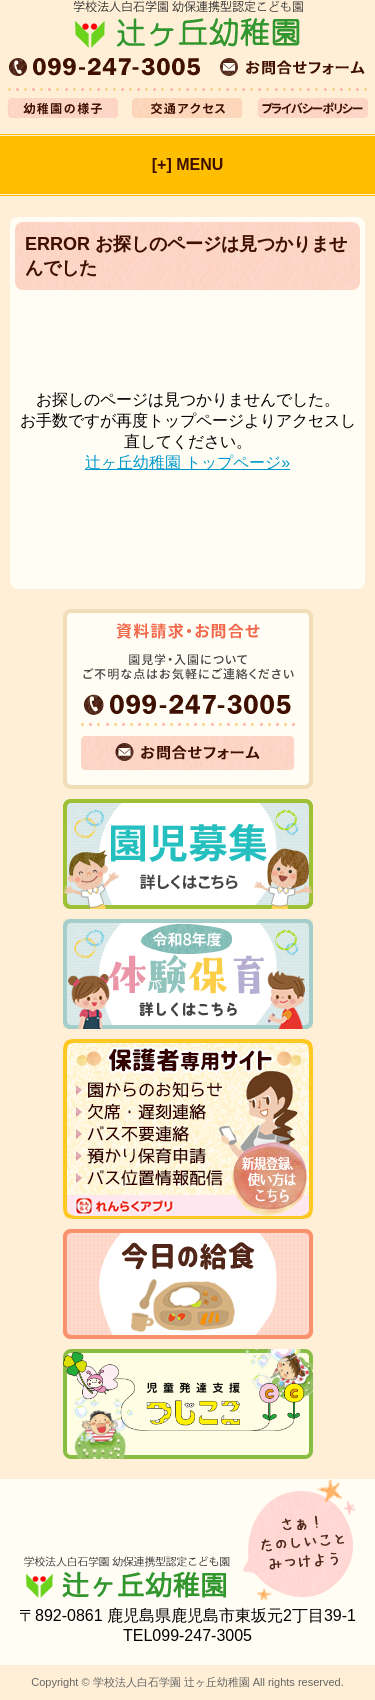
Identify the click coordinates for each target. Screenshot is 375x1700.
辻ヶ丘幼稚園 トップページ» (187, 462)
